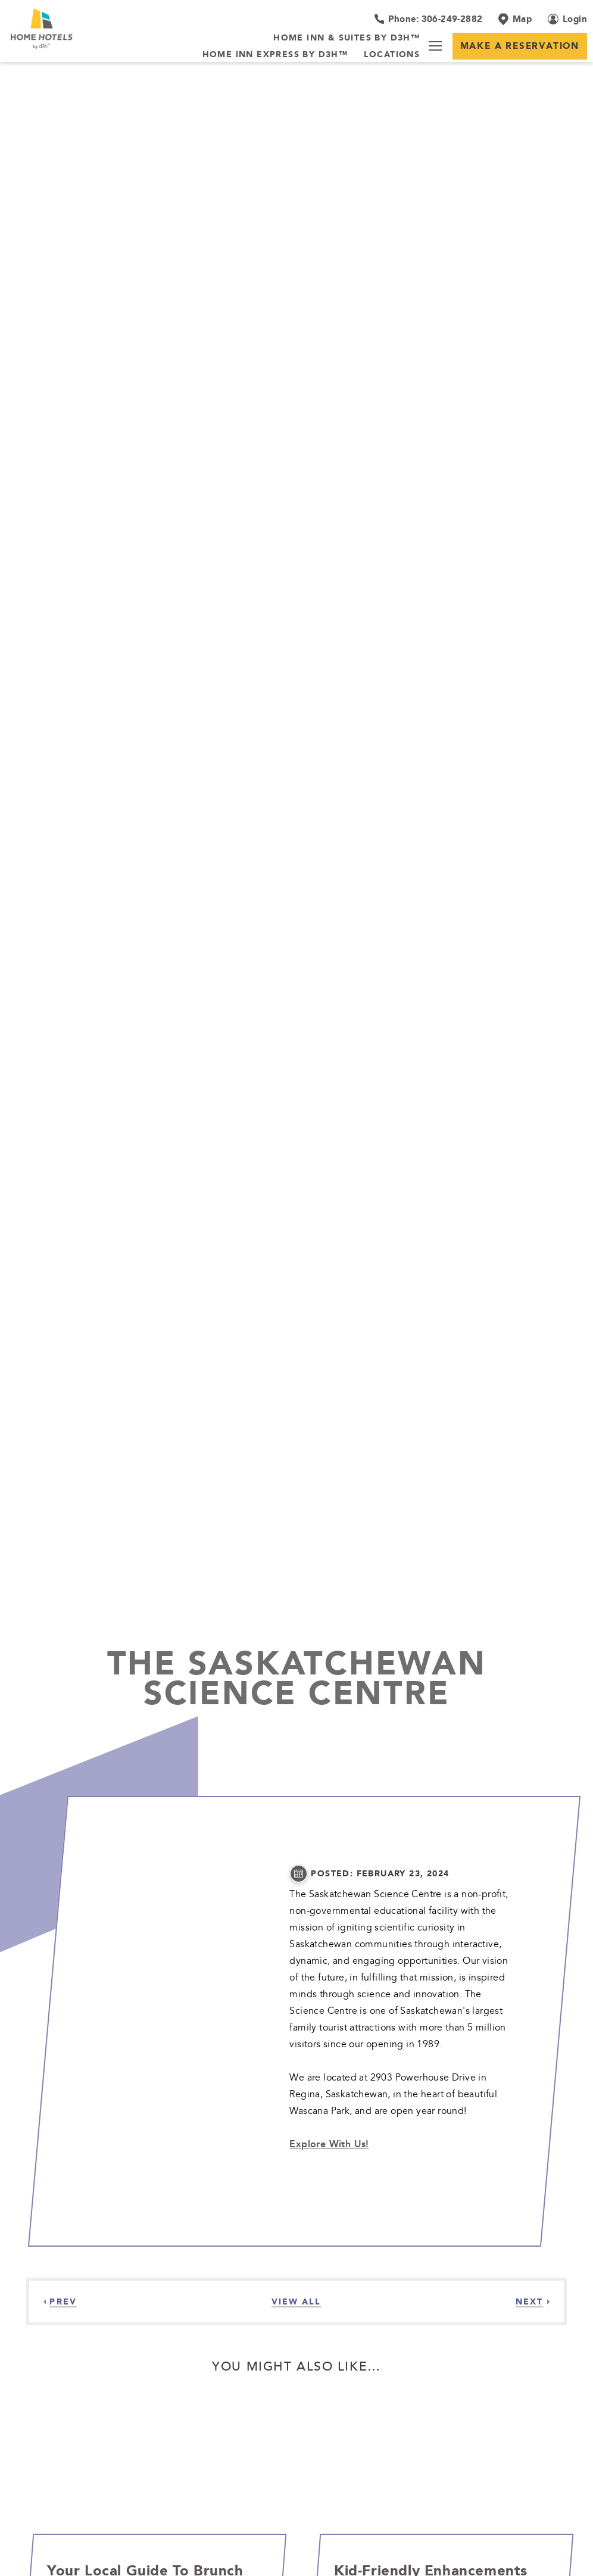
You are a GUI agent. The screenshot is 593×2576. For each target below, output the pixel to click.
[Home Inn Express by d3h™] (275, 55)
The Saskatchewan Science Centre (296, 1677)
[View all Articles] (296, 2301)
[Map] (515, 19)
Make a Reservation (519, 45)
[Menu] (435, 46)
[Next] (533, 2301)
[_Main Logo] (59, 28)
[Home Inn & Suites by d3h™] (346, 38)
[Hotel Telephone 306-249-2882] (428, 19)
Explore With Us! (329, 2144)
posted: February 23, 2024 (380, 1873)
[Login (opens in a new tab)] (567, 19)
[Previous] (60, 2301)
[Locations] (392, 55)
